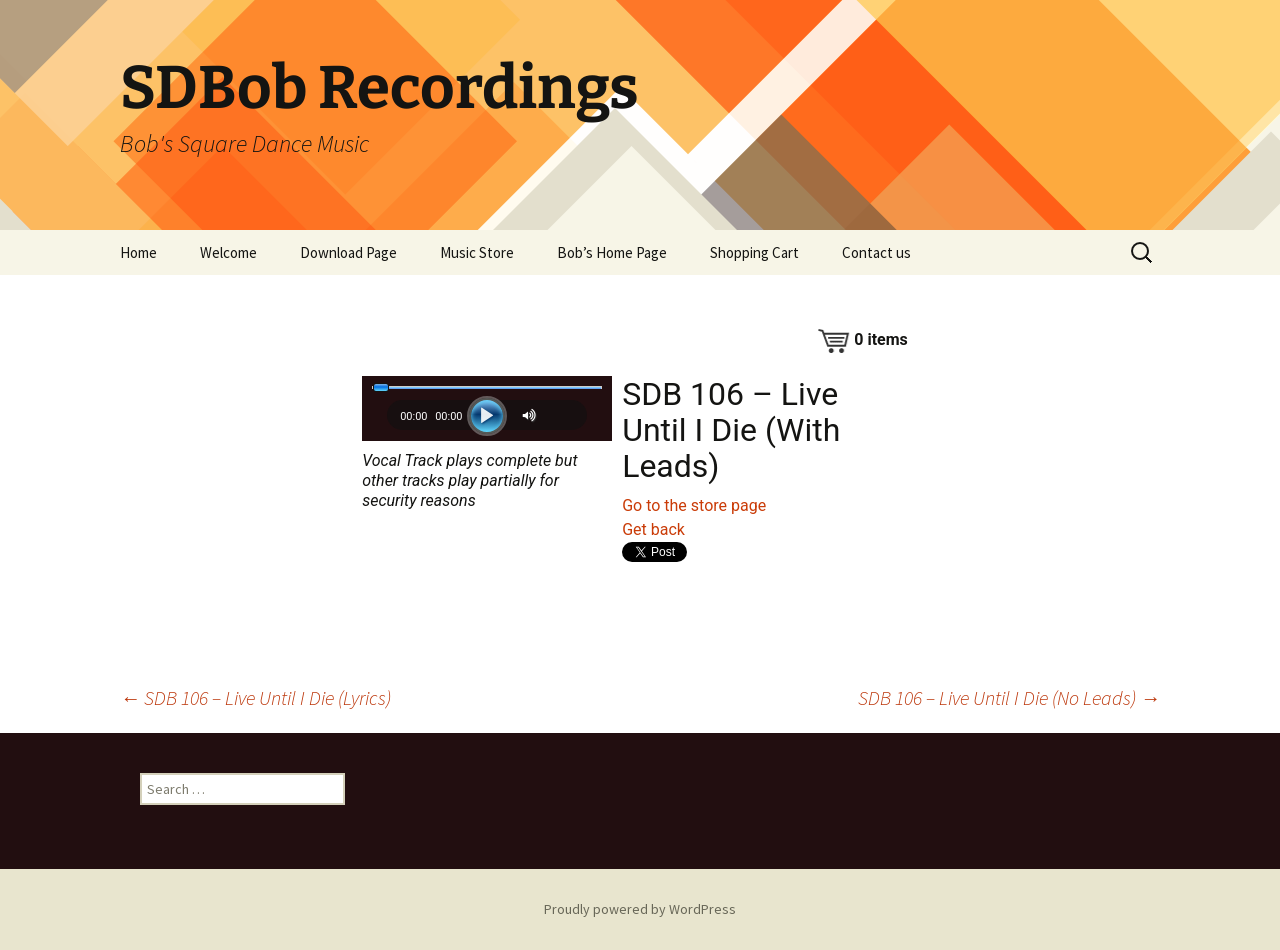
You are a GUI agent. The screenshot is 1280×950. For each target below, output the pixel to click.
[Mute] (532, 415)
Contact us (876, 252)
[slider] (487, 387)
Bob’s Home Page (612, 252)
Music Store (477, 252)
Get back (653, 529)
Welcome (228, 252)
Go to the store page (694, 505)
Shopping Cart (754, 252)
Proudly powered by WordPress (640, 909)
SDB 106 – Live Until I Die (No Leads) (1009, 697)
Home (138, 252)
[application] (487, 421)
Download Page (348, 252)
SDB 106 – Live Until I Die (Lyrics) (255, 697)
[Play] (487, 416)
